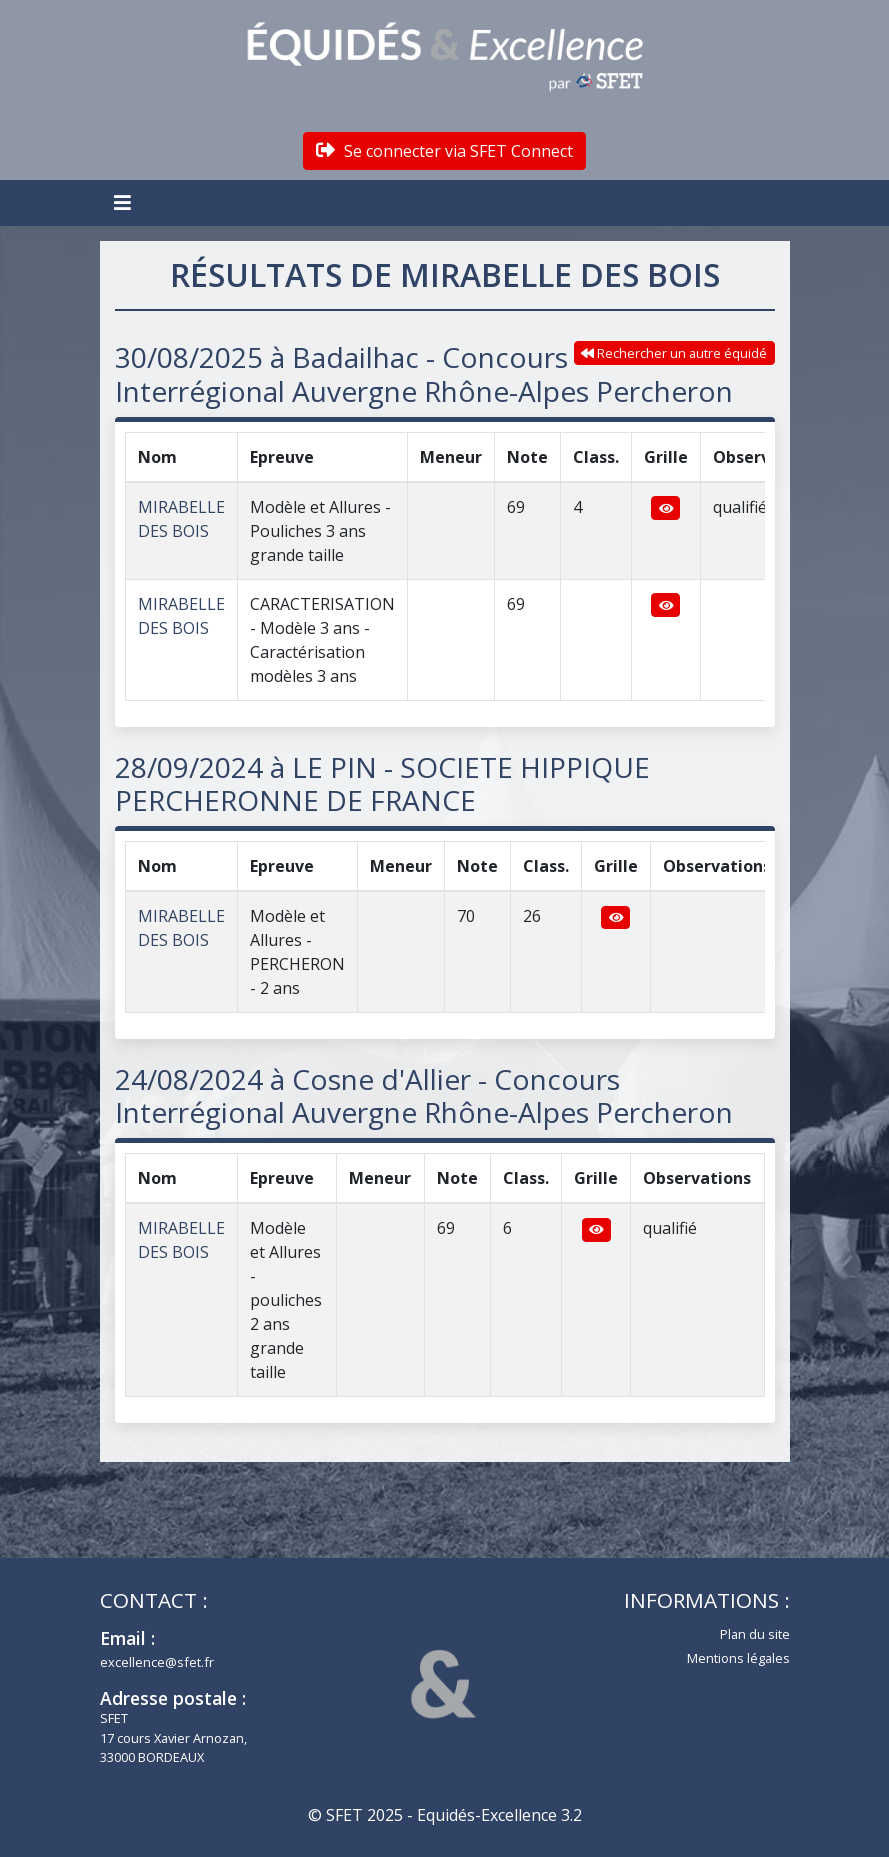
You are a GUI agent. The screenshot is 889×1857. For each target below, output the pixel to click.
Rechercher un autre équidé (674, 353)
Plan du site (755, 1634)
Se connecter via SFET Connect (444, 151)
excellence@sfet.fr (157, 1662)
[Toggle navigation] (125, 203)
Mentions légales (738, 1658)
